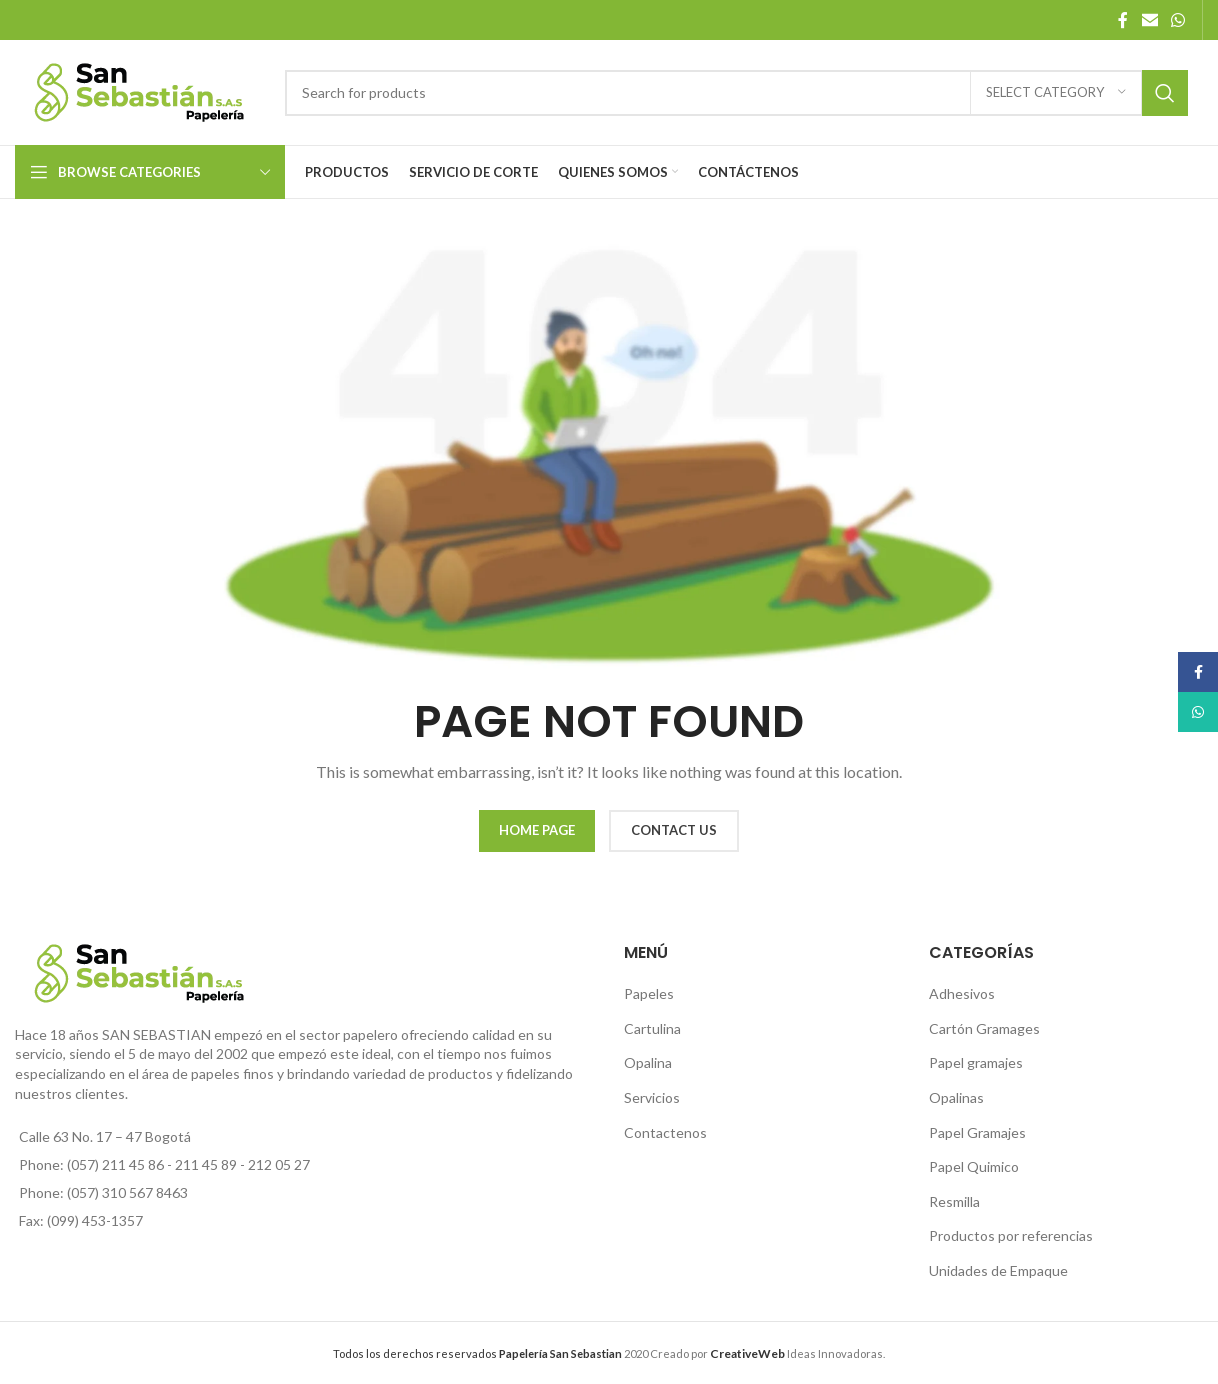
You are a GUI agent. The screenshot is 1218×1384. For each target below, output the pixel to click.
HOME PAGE (537, 830)
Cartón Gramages (984, 1028)
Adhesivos (962, 993)
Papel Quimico (974, 1166)
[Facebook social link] (1123, 20)
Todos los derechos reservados (477, 1353)
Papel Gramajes (977, 1132)
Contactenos (665, 1132)
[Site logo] (140, 90)
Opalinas (956, 1097)
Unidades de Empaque (998, 1270)
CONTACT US (674, 830)
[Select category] (1056, 93)
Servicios (652, 1097)
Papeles (649, 993)
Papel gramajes (976, 1062)
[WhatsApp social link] (1178, 20)
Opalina (648, 1062)
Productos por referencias (1011, 1235)
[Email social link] (1149, 20)
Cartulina (652, 1028)
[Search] (736, 93)
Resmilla (954, 1201)
